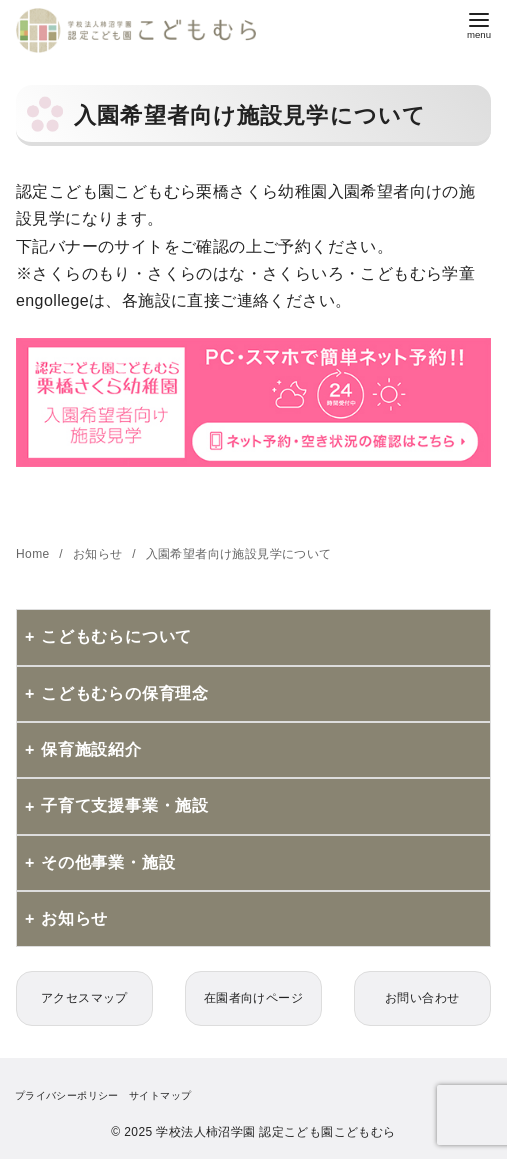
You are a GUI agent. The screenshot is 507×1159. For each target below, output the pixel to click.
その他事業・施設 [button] (108, 862)
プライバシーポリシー (67, 1095)
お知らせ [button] (74, 918)
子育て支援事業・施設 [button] (125, 805)
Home (34, 554)
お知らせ (99, 554)
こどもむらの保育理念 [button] (125, 693)
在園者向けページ (253, 998)
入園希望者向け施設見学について (239, 554)
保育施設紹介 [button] (91, 749)
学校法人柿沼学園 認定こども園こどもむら (275, 1132)
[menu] (479, 23)
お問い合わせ (422, 998)
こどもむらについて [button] (116, 636)
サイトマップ (160, 1095)
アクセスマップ (84, 998)
